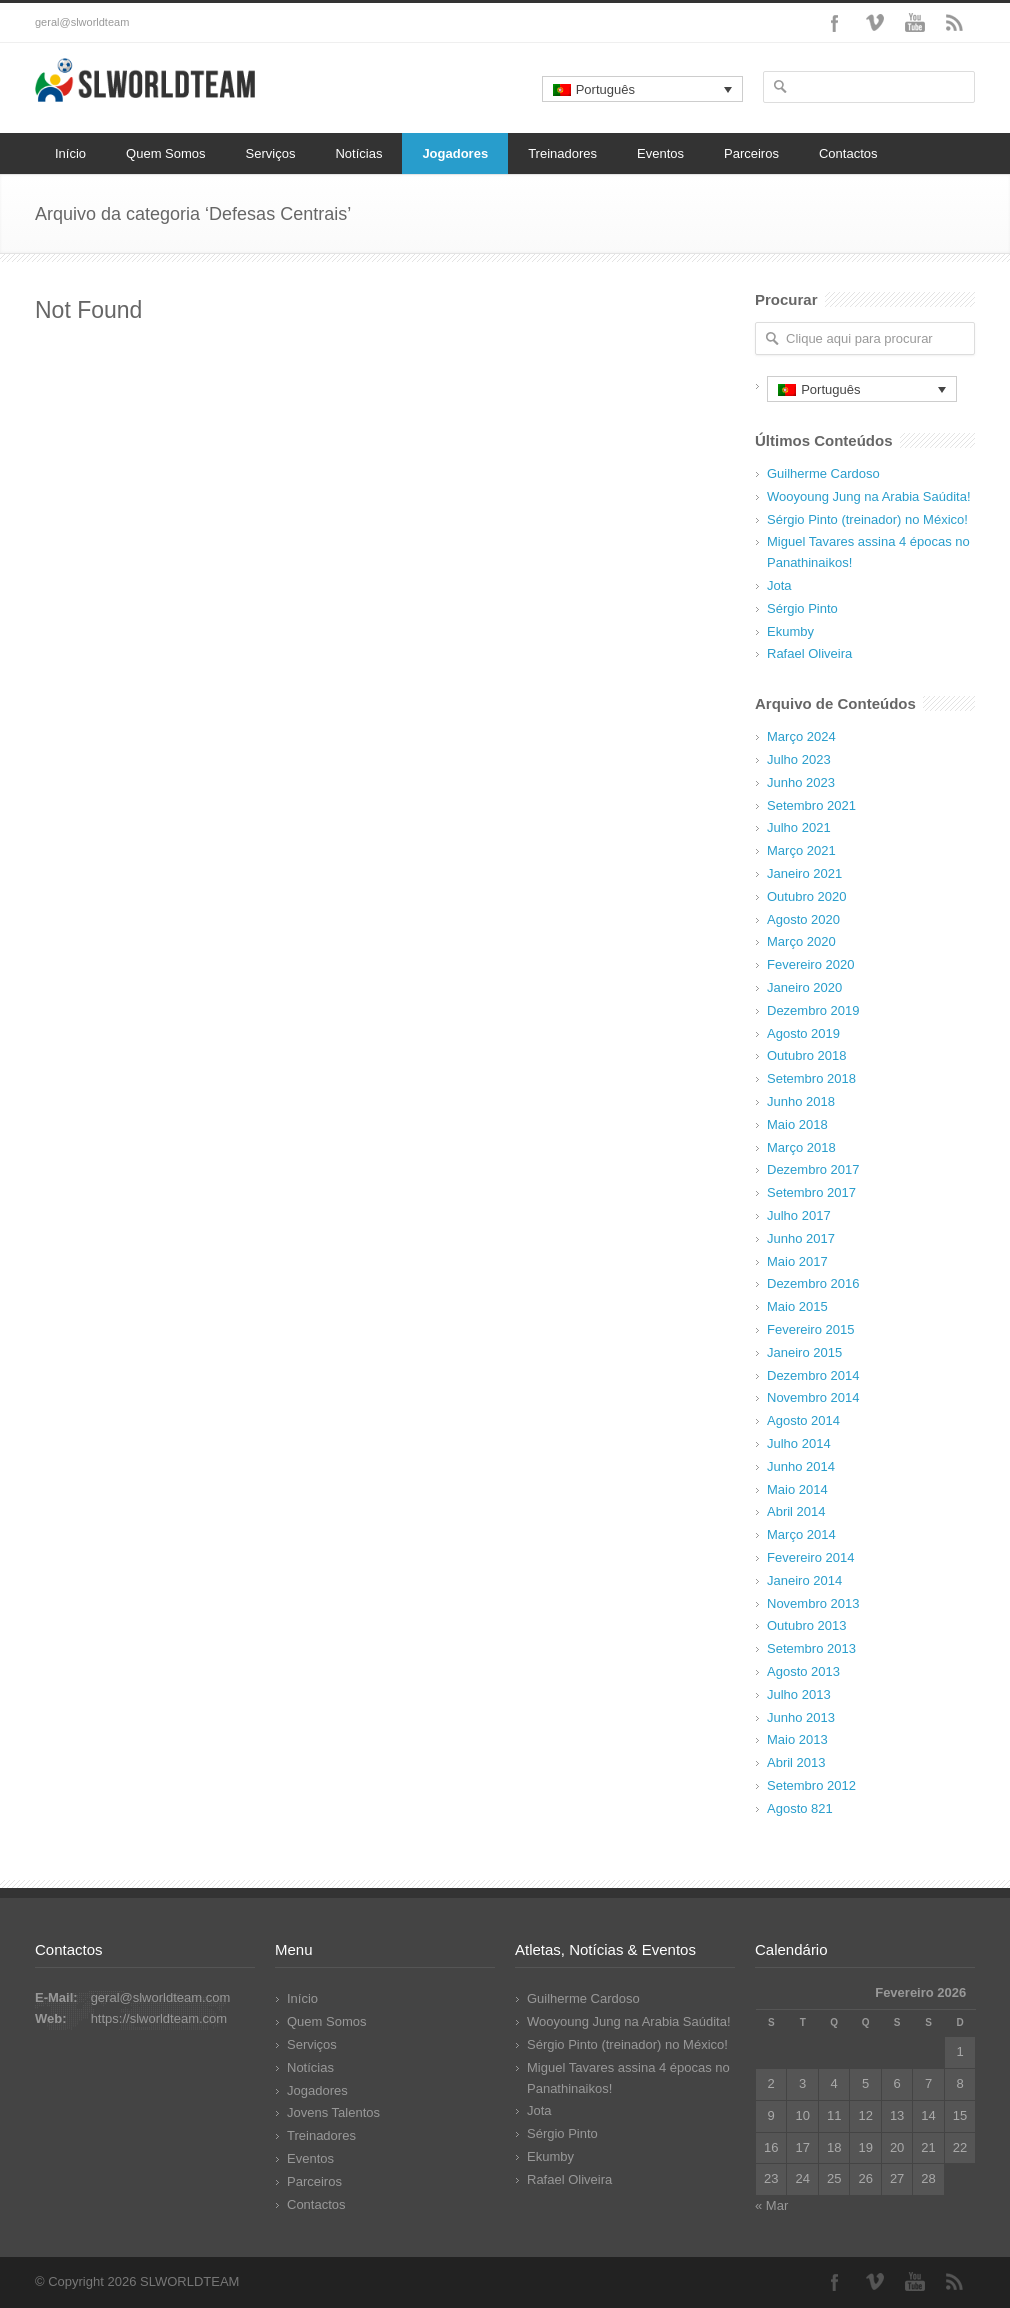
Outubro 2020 (807, 896)
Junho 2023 (801, 782)
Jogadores (455, 153)
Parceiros (751, 153)
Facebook (835, 23)
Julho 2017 (799, 1215)
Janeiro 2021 (804, 873)
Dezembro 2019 (813, 1010)
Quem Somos (165, 153)
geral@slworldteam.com (161, 1997)
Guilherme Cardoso (823, 473)
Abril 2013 (796, 1762)
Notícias (358, 153)
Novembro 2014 (813, 1397)
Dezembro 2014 (813, 1375)
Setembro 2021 (811, 805)
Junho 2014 (801, 1466)
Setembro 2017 (811, 1192)
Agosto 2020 (803, 919)
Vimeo (875, 23)
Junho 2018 (801, 1101)
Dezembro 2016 (813, 1283)
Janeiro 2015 (804, 1352)
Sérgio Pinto (802, 608)
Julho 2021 (799, 827)
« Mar (771, 2205)
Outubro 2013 (807, 1625)
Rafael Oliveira (809, 653)
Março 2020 (801, 941)
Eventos (660, 153)
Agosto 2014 (803, 1420)
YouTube (915, 23)
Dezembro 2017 (813, 1169)
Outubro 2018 (807, 1055)
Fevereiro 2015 (810, 1329)
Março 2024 (801, 736)
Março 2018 (801, 1147)
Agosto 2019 (803, 1033)
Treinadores (562, 153)
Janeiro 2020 (804, 987)
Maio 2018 (797, 1124)
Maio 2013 (797, 1739)
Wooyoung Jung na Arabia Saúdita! (869, 496)
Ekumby (790, 631)
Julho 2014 (799, 1443)
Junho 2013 (801, 1717)
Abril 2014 (796, 1511)
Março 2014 (801, 1534)
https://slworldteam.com (159, 2018)
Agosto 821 (800, 1808)
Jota (779, 585)
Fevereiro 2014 (810, 1557)
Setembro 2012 (811, 1785)
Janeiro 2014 (804, 1580)
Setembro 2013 (811, 1648)
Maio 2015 (797, 1306)
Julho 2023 (799, 759)
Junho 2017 (801, 1238)
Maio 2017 (797, 1261)
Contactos (848, 153)
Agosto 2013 (803, 1671)
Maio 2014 (797, 1489)
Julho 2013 (799, 1694)
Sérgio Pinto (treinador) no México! (867, 519)
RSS (955, 23)
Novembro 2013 (813, 1603)
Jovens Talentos (333, 2112)
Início (70, 153)
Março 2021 (801, 850)
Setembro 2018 (811, 1078)
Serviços (271, 153)
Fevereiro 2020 (810, 964)
